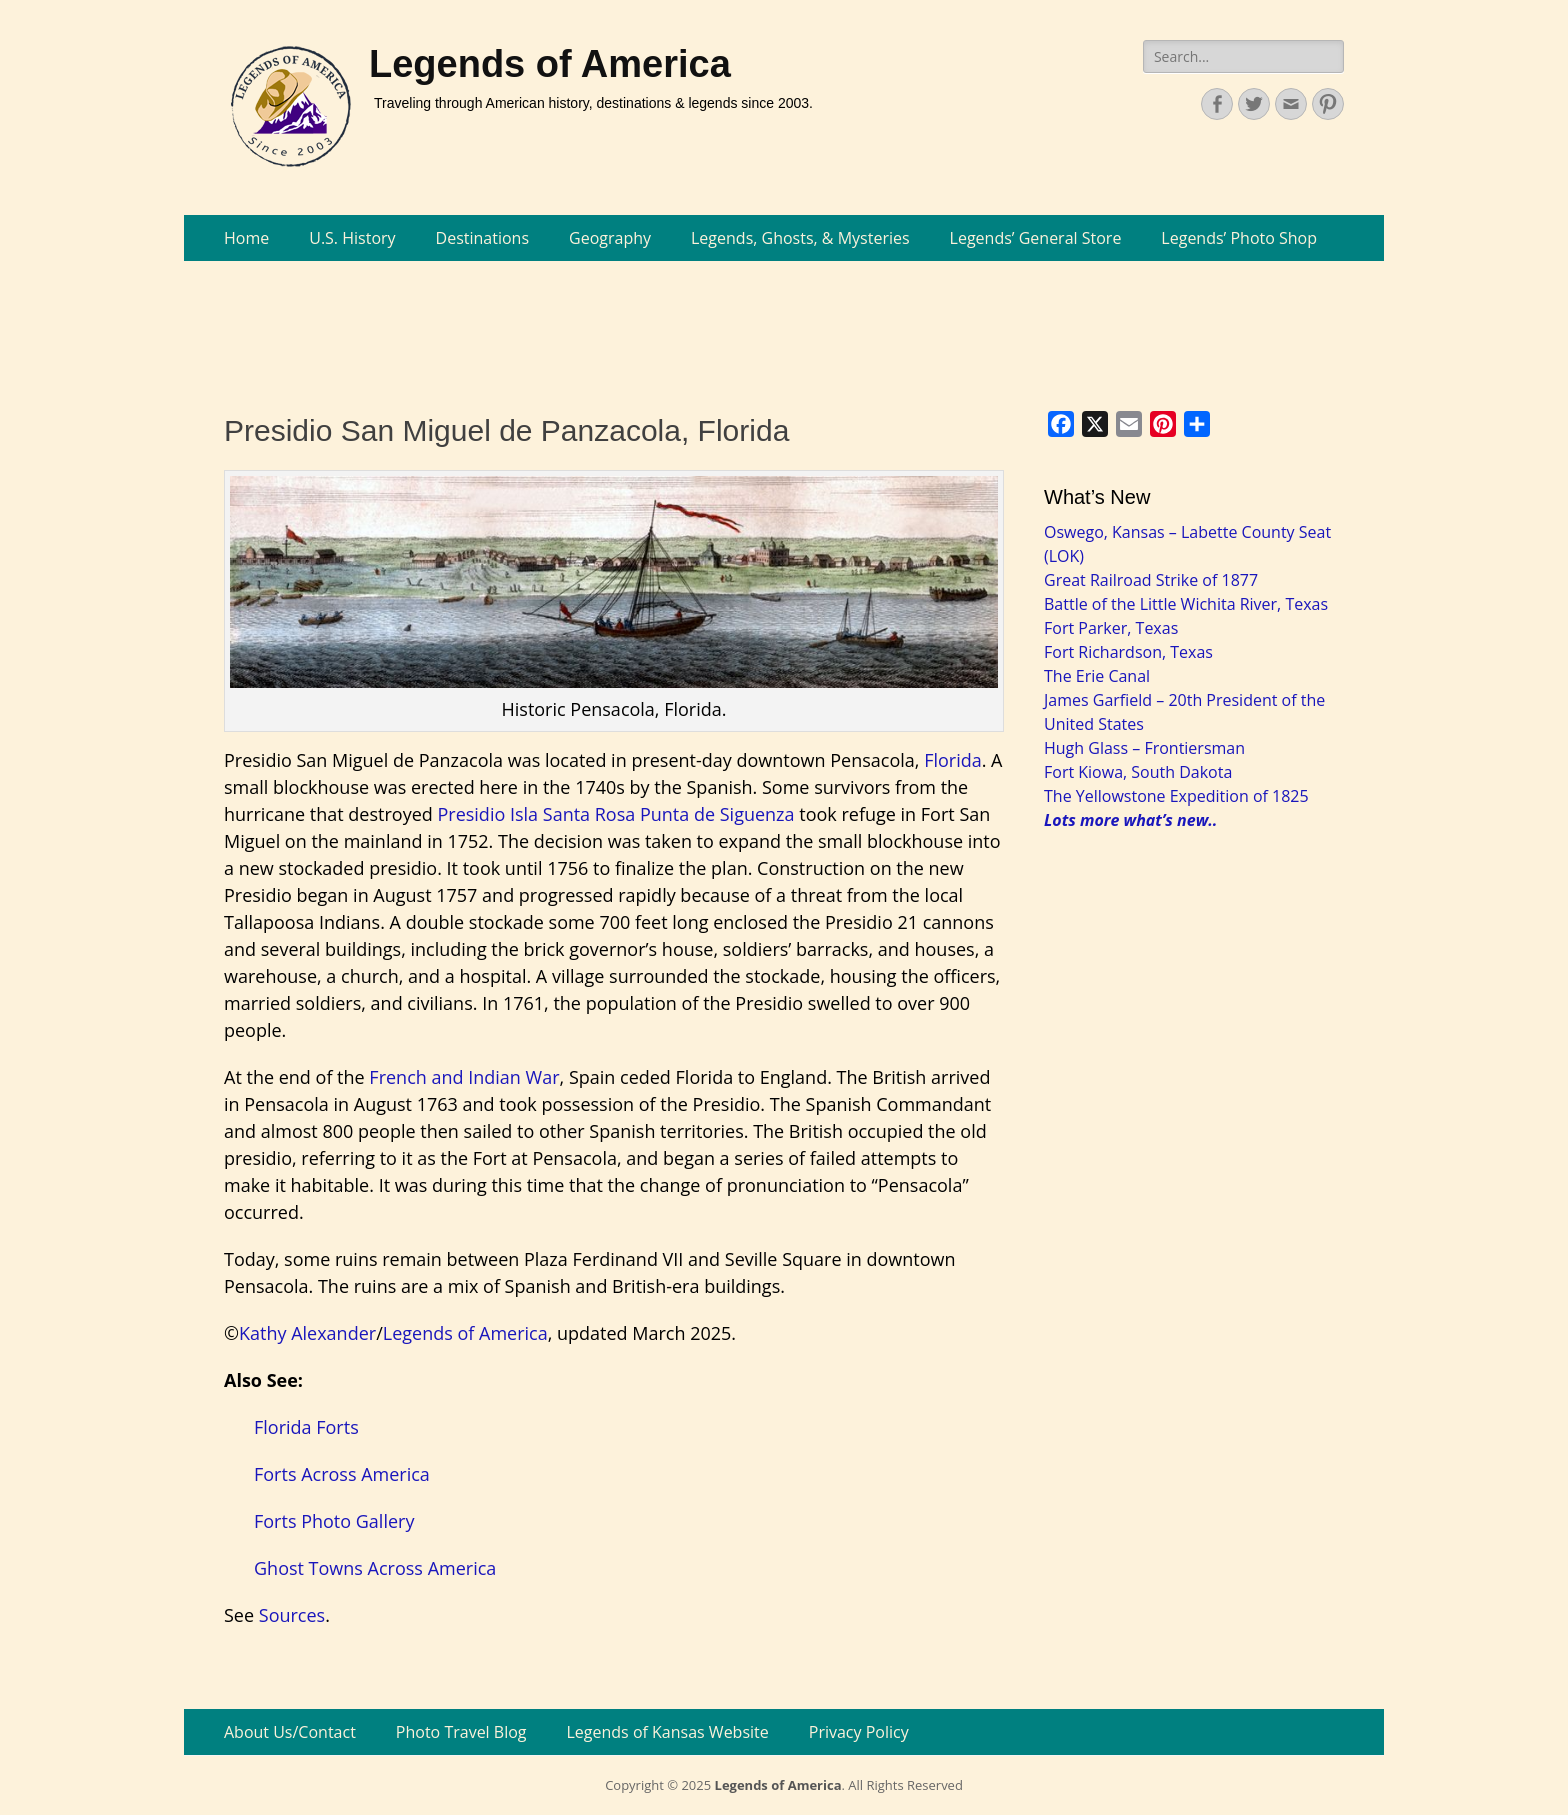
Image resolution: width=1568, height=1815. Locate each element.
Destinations (482, 238)
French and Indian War (464, 1077)
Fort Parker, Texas (1111, 628)
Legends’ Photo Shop (1239, 238)
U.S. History (352, 238)
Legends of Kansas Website (668, 1732)
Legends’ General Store (1036, 238)
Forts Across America (342, 1474)
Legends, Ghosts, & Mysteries (800, 238)
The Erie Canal (1097, 676)
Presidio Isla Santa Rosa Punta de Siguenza (615, 814)
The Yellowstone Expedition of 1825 (1176, 796)
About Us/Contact (290, 1732)
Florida (953, 760)
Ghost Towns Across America (375, 1568)
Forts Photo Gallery (334, 1521)
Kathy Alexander (307, 1333)
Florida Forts (306, 1427)
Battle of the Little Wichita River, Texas (1186, 604)
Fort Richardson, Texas (1128, 652)
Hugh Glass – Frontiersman (1144, 748)
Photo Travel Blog (461, 1732)
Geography (610, 238)
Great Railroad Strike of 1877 (1151, 580)
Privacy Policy (859, 1732)
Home (246, 238)
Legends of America (550, 64)
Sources (292, 1615)
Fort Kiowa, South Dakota (1138, 772)
